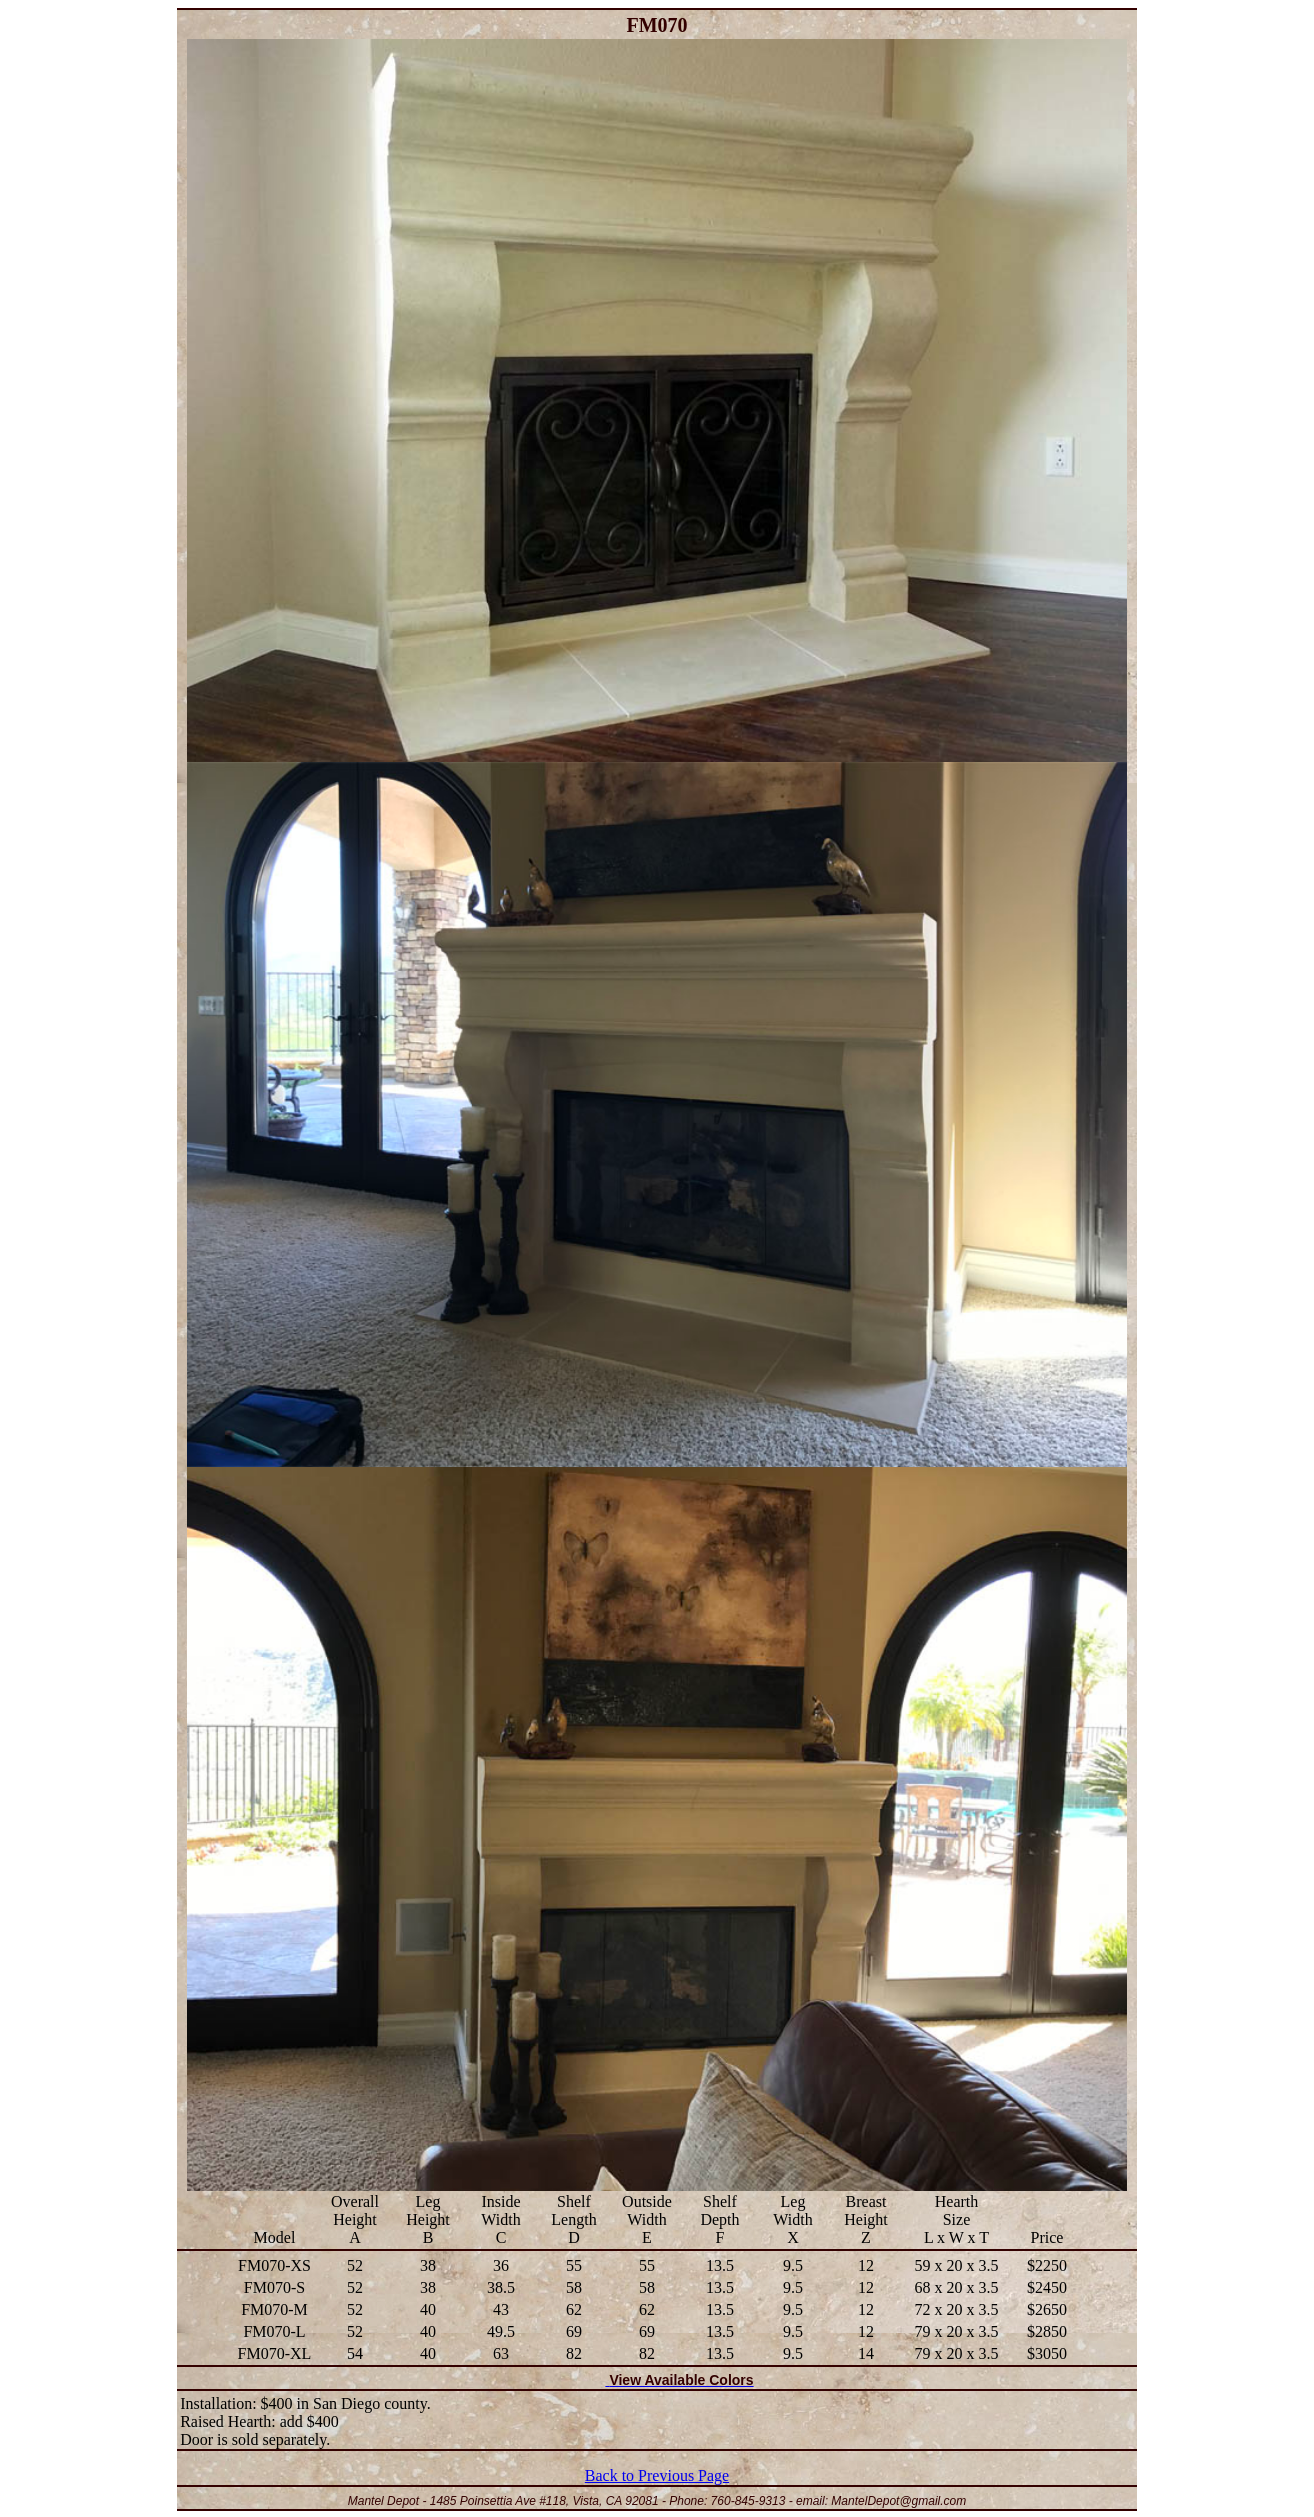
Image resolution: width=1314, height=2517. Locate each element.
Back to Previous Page (657, 2475)
